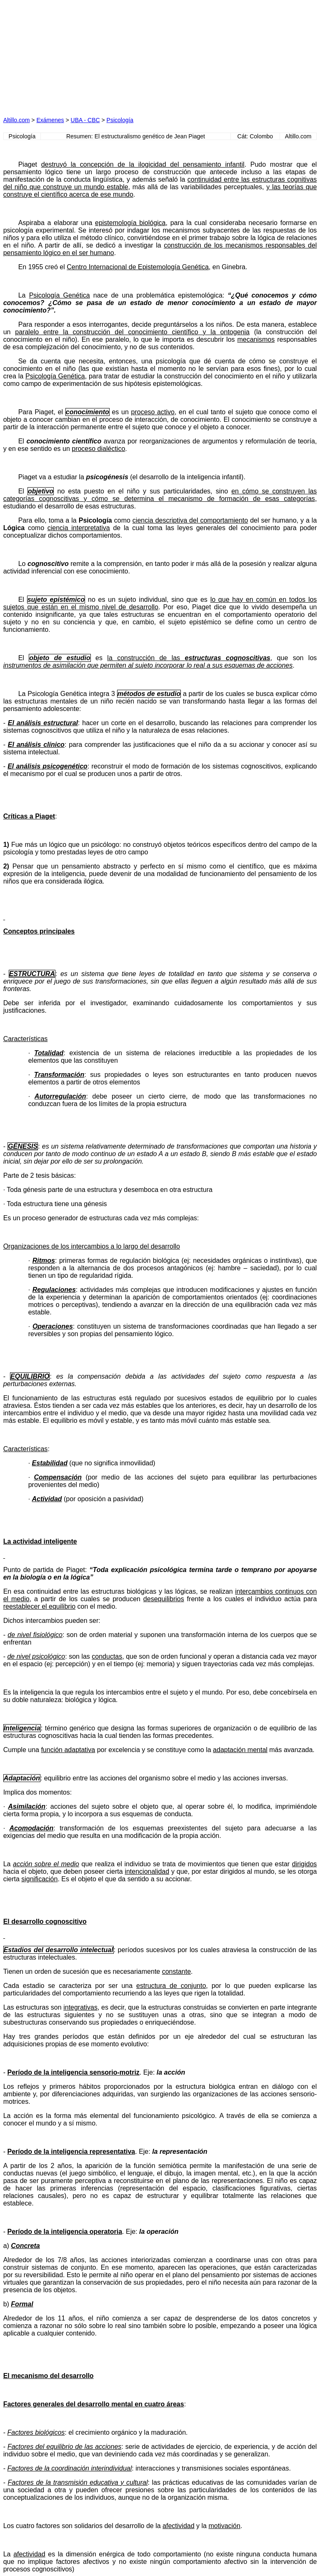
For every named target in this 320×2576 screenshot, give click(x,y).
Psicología (120, 120)
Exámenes (50, 120)
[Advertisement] (81, 55)
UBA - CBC (85, 120)
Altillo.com (16, 120)
